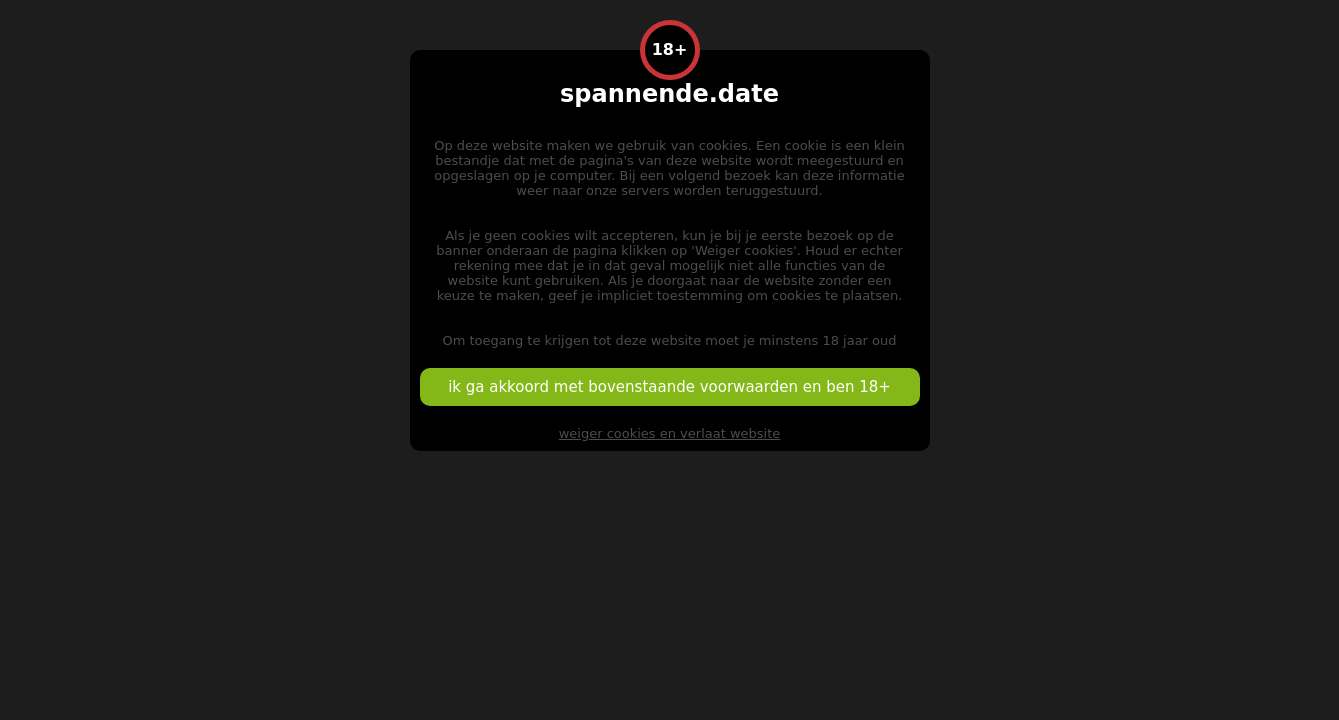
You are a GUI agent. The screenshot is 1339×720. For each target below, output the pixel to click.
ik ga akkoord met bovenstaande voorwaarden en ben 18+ (669, 387)
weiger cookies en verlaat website (670, 433)
